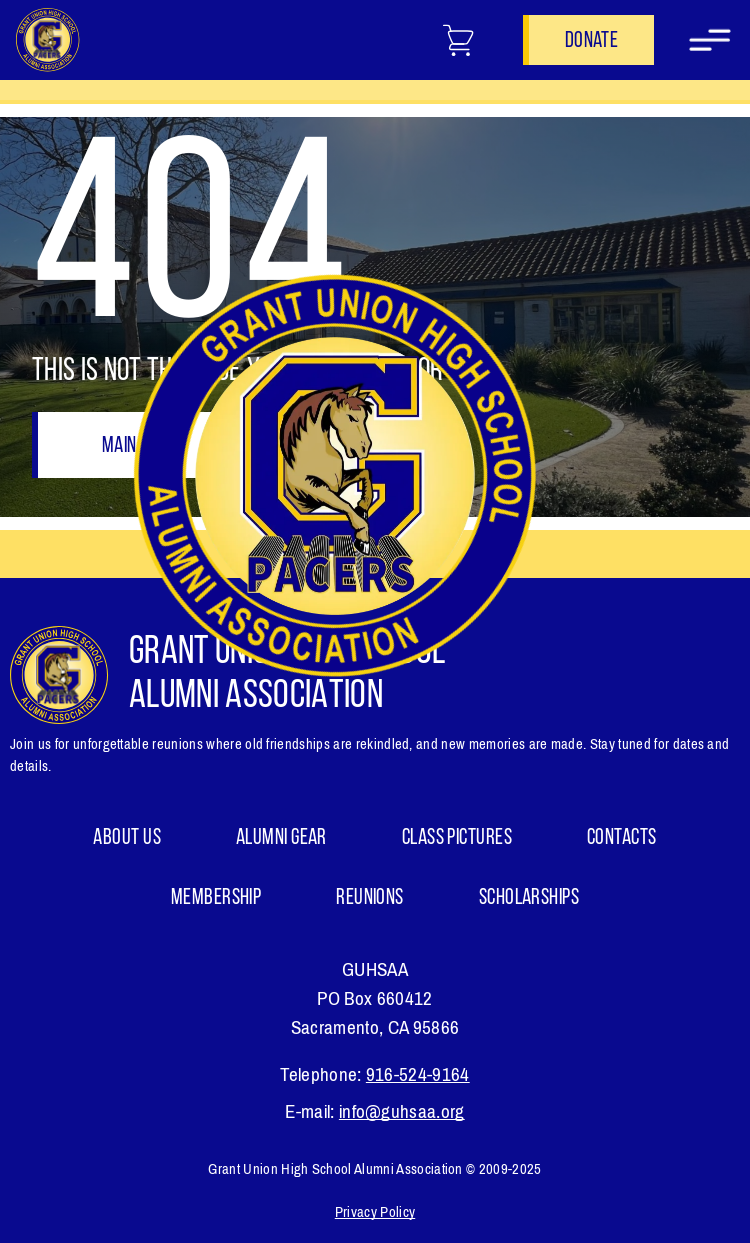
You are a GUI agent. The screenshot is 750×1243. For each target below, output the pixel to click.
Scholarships (529, 898)
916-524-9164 (418, 1074)
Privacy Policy (375, 1212)
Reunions (370, 898)
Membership (216, 898)
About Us (127, 838)
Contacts (622, 838)
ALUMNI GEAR (281, 838)
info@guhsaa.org (402, 1111)
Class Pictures (457, 838)
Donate (591, 41)
